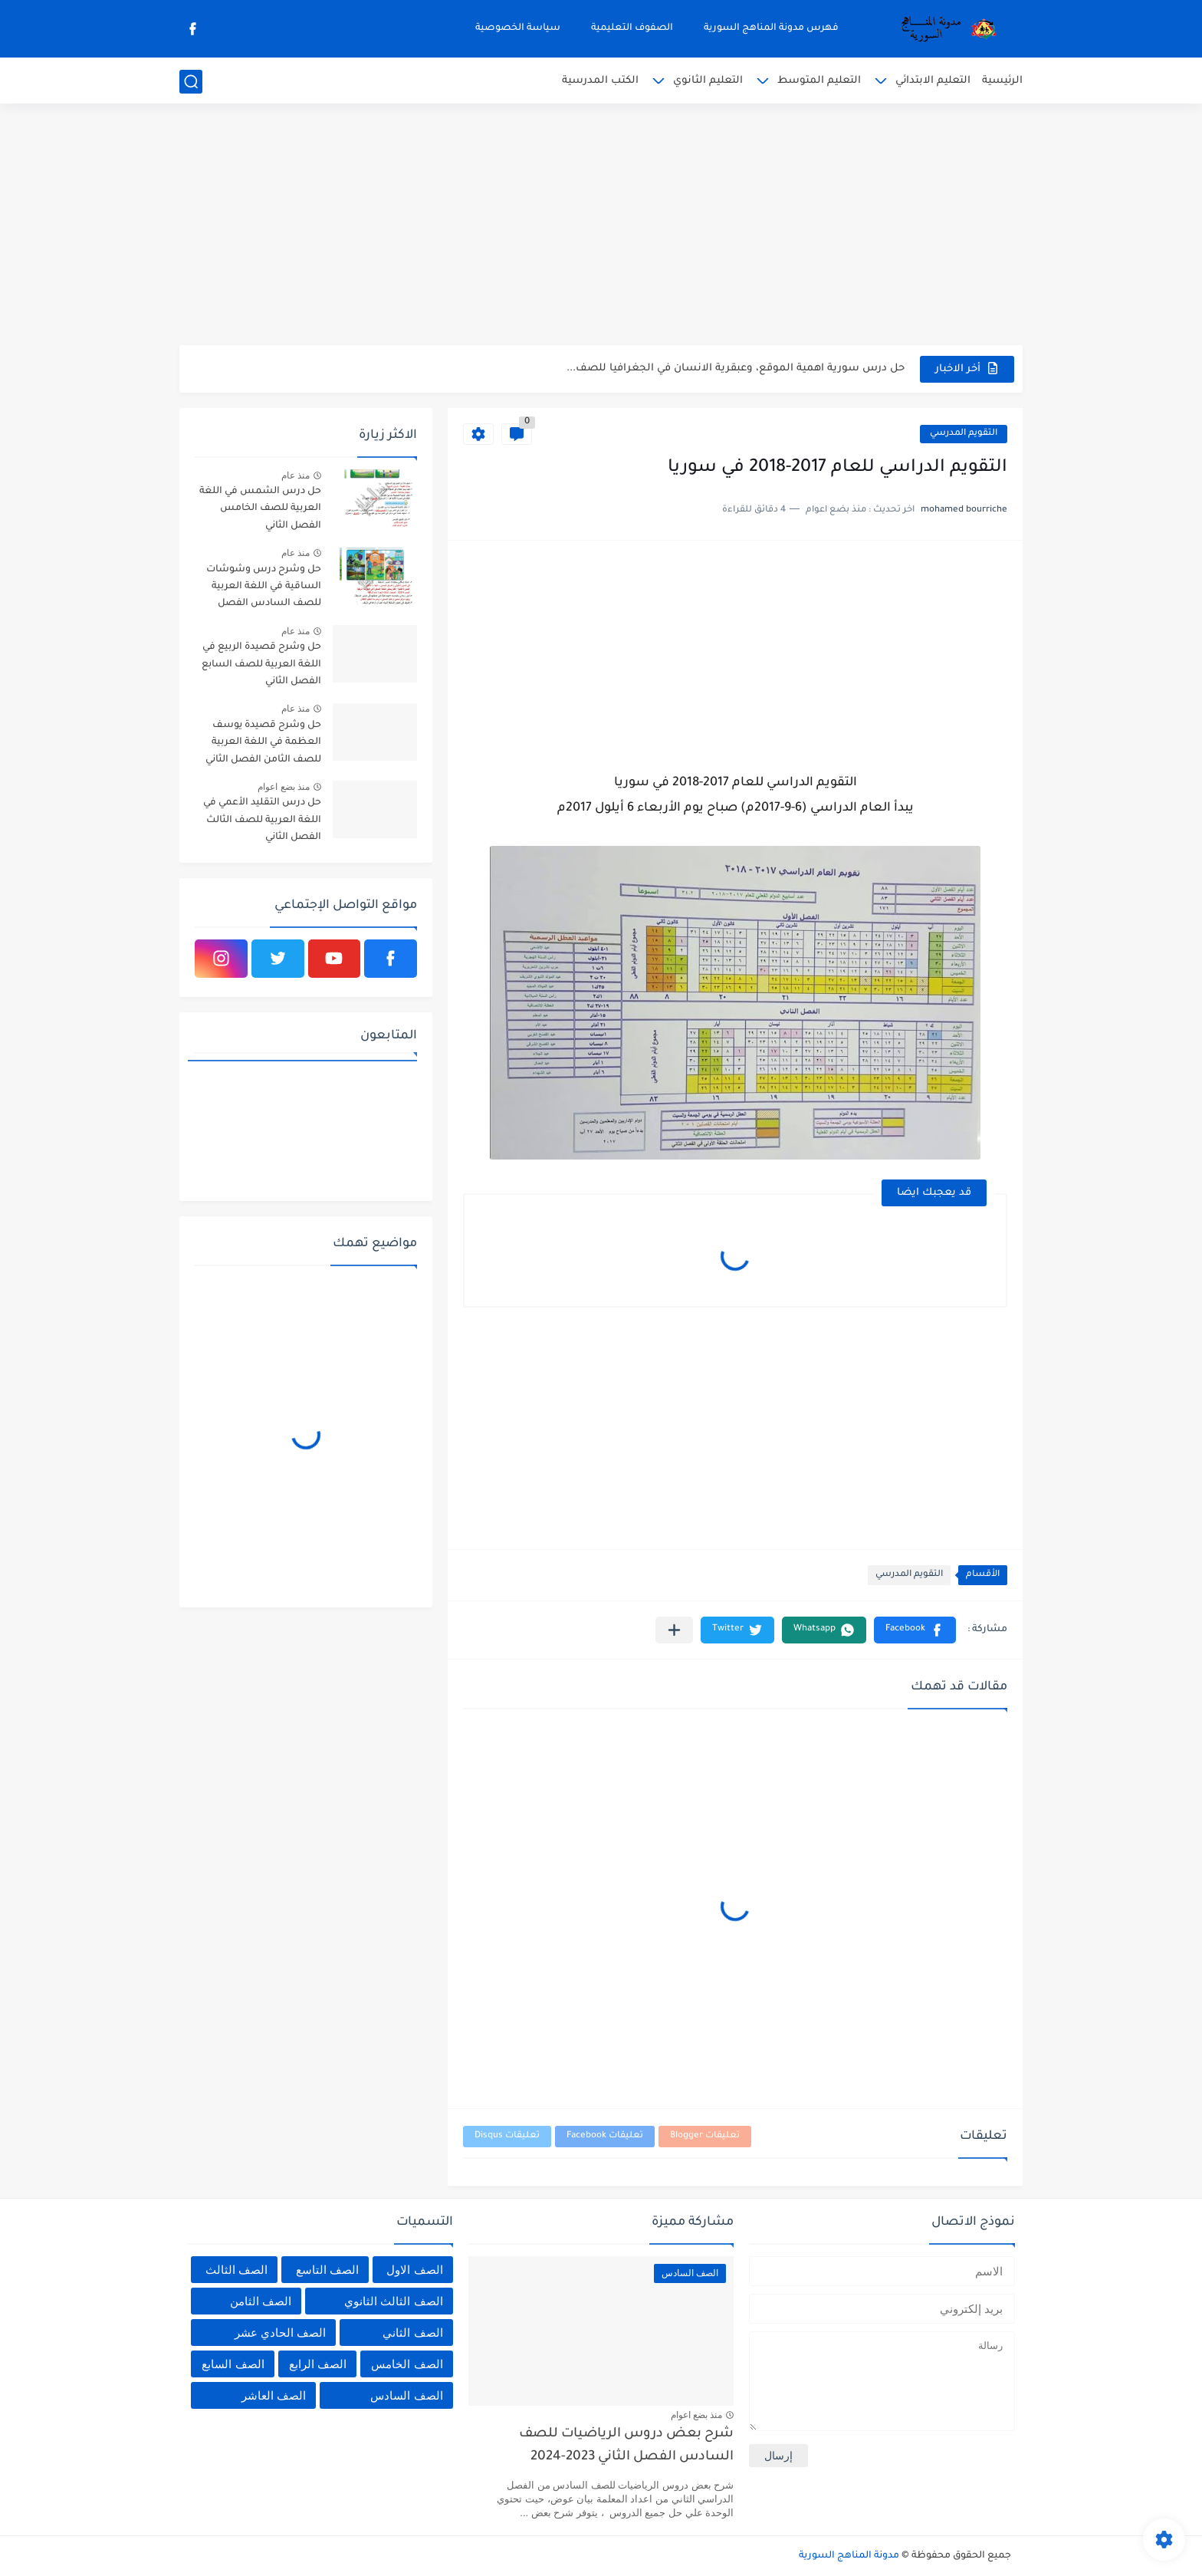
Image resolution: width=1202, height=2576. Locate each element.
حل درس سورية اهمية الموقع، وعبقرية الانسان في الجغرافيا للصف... (736, 368)
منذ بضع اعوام (284, 786)
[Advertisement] (601, 226)
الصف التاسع (327, 2269)
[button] (915, 1630)
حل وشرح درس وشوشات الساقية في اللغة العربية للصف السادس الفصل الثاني (263, 589)
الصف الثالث (236, 2269)
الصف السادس (406, 2395)
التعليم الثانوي (708, 81)
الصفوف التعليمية (632, 28)
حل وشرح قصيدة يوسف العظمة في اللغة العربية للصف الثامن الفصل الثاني (263, 742)
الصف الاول (414, 2269)
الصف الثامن (260, 2301)
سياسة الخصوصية (517, 28)
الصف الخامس (406, 2363)
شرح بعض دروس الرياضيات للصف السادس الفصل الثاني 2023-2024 (626, 2446)
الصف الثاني (412, 2332)
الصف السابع (233, 2363)
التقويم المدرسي (963, 434)
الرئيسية (1002, 81)
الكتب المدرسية (600, 81)
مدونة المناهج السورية (849, 2556)
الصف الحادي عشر (280, 2332)
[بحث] (190, 82)
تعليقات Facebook (605, 2136)
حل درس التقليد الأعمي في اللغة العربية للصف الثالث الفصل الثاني (262, 820)
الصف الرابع (317, 2363)
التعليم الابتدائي (932, 81)
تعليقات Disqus (507, 2136)
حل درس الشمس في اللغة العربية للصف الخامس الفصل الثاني (260, 508)
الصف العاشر (273, 2395)
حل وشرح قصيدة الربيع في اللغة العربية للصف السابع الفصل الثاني (261, 664)
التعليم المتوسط (819, 81)
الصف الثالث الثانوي (393, 2301)
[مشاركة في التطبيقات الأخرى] (674, 1630)
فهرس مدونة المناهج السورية (771, 28)
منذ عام (295, 475)
